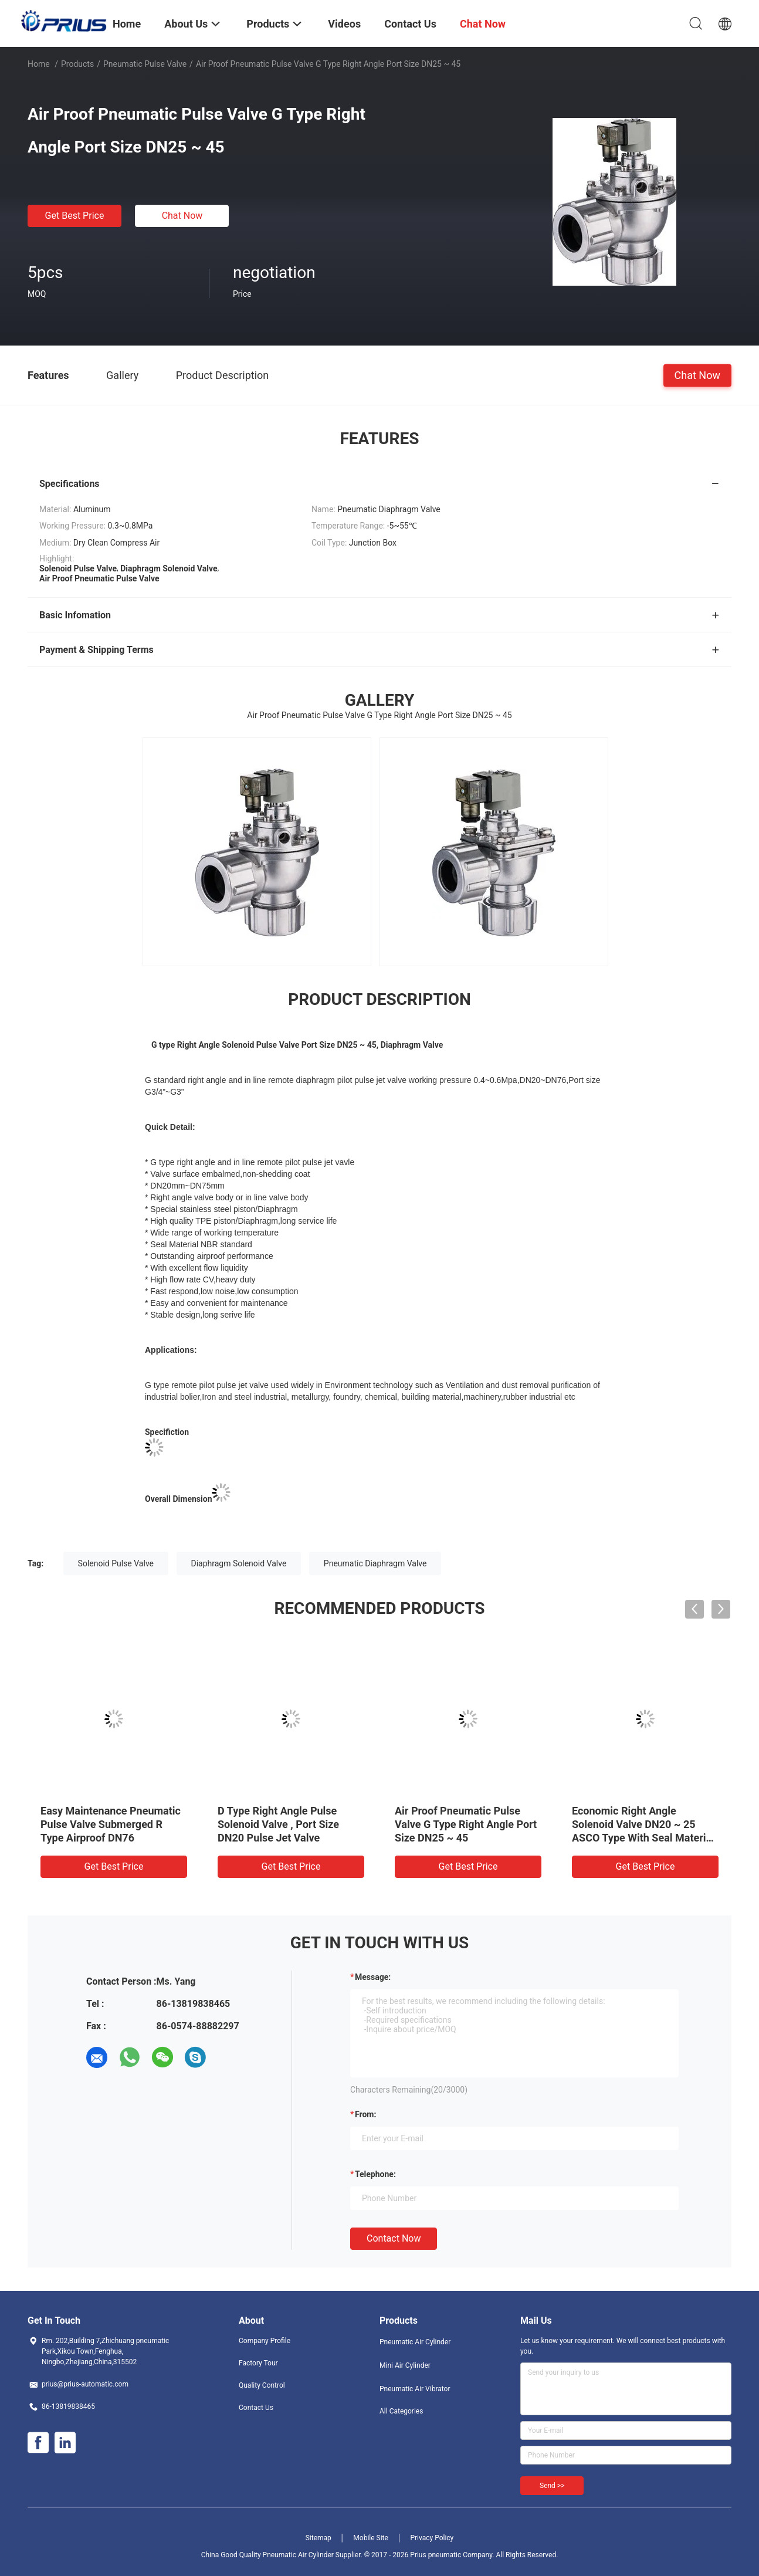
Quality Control (262, 2385)
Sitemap (318, 2538)
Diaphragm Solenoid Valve (239, 1563)
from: (365, 2114)
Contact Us (256, 2408)
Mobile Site (370, 2538)
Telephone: (375, 2174)
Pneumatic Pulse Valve (145, 64)
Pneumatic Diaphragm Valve (375, 1563)
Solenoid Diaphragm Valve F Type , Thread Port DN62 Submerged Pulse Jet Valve (284, 1824)
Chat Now (182, 215)
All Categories (401, 2411)
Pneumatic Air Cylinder (415, 2342)
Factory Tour (258, 2363)
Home (39, 64)
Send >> (552, 2486)
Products (77, 64)
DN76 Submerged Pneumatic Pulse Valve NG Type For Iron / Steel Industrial (112, 1824)
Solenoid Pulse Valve (116, 1563)
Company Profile (264, 2341)
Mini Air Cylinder (405, 2365)
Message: (373, 1977)
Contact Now (394, 2238)
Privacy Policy (431, 2538)
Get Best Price (74, 215)
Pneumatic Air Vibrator (415, 2389)
